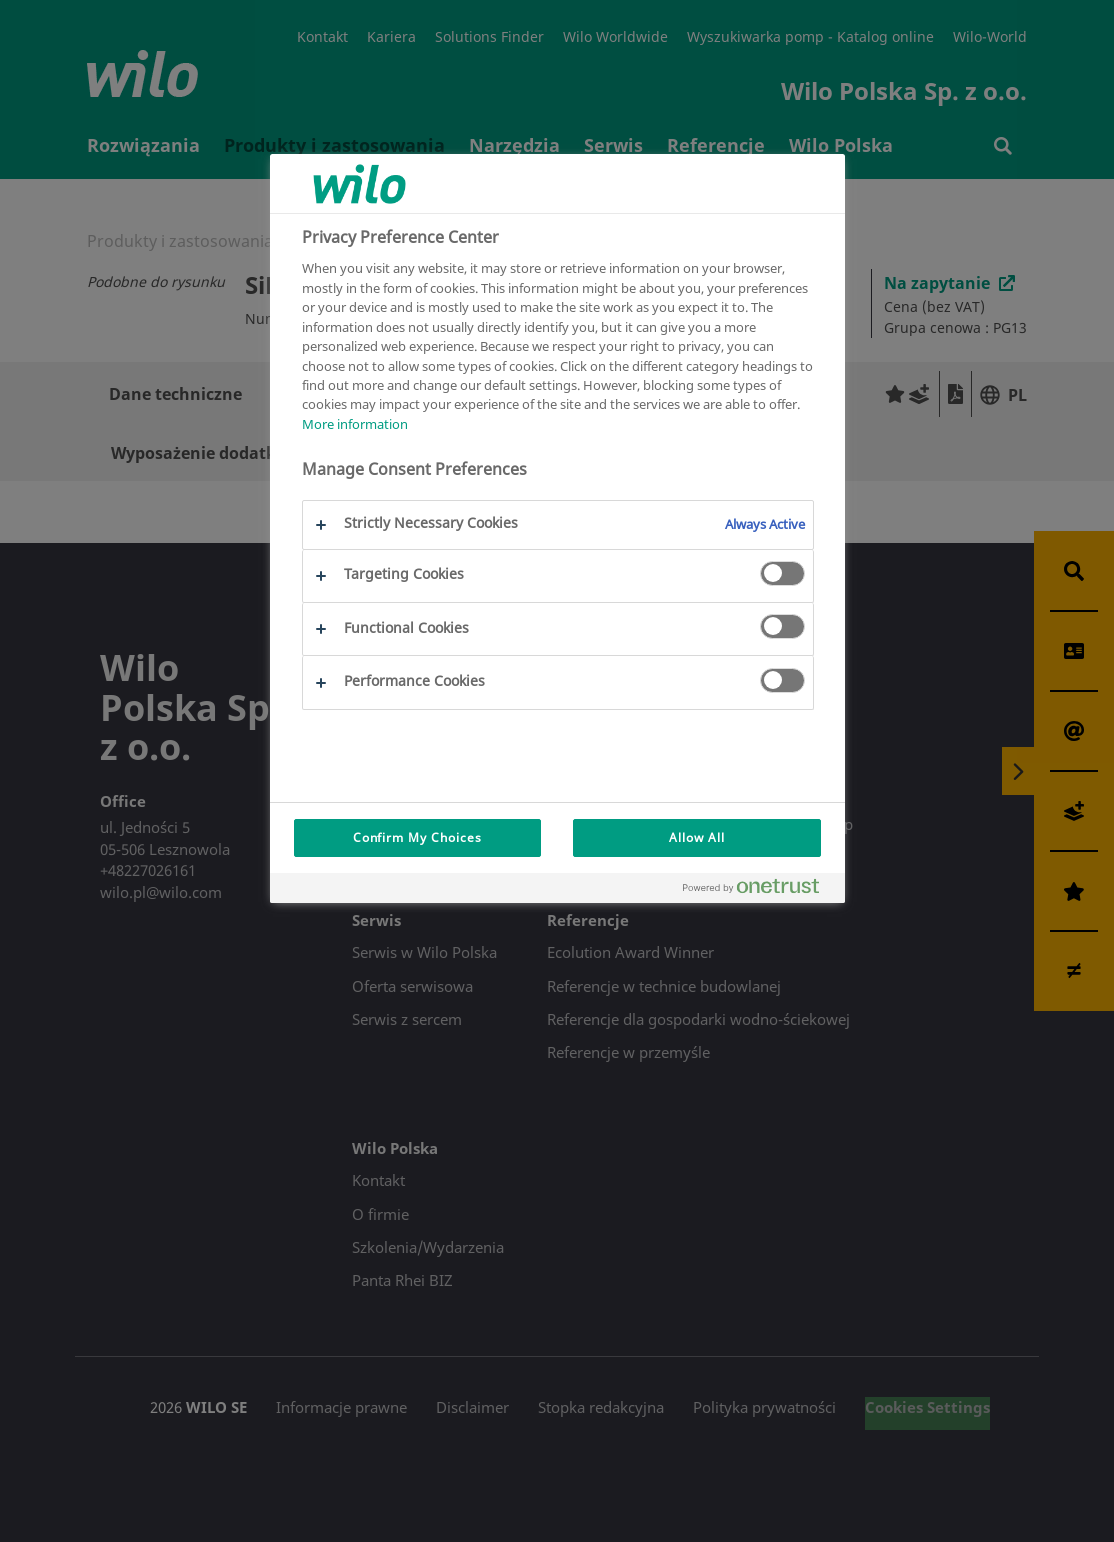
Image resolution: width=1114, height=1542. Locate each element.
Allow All (697, 837)
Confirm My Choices (417, 837)
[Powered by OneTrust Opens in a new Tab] (759, 890)
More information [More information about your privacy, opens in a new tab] (355, 424)
